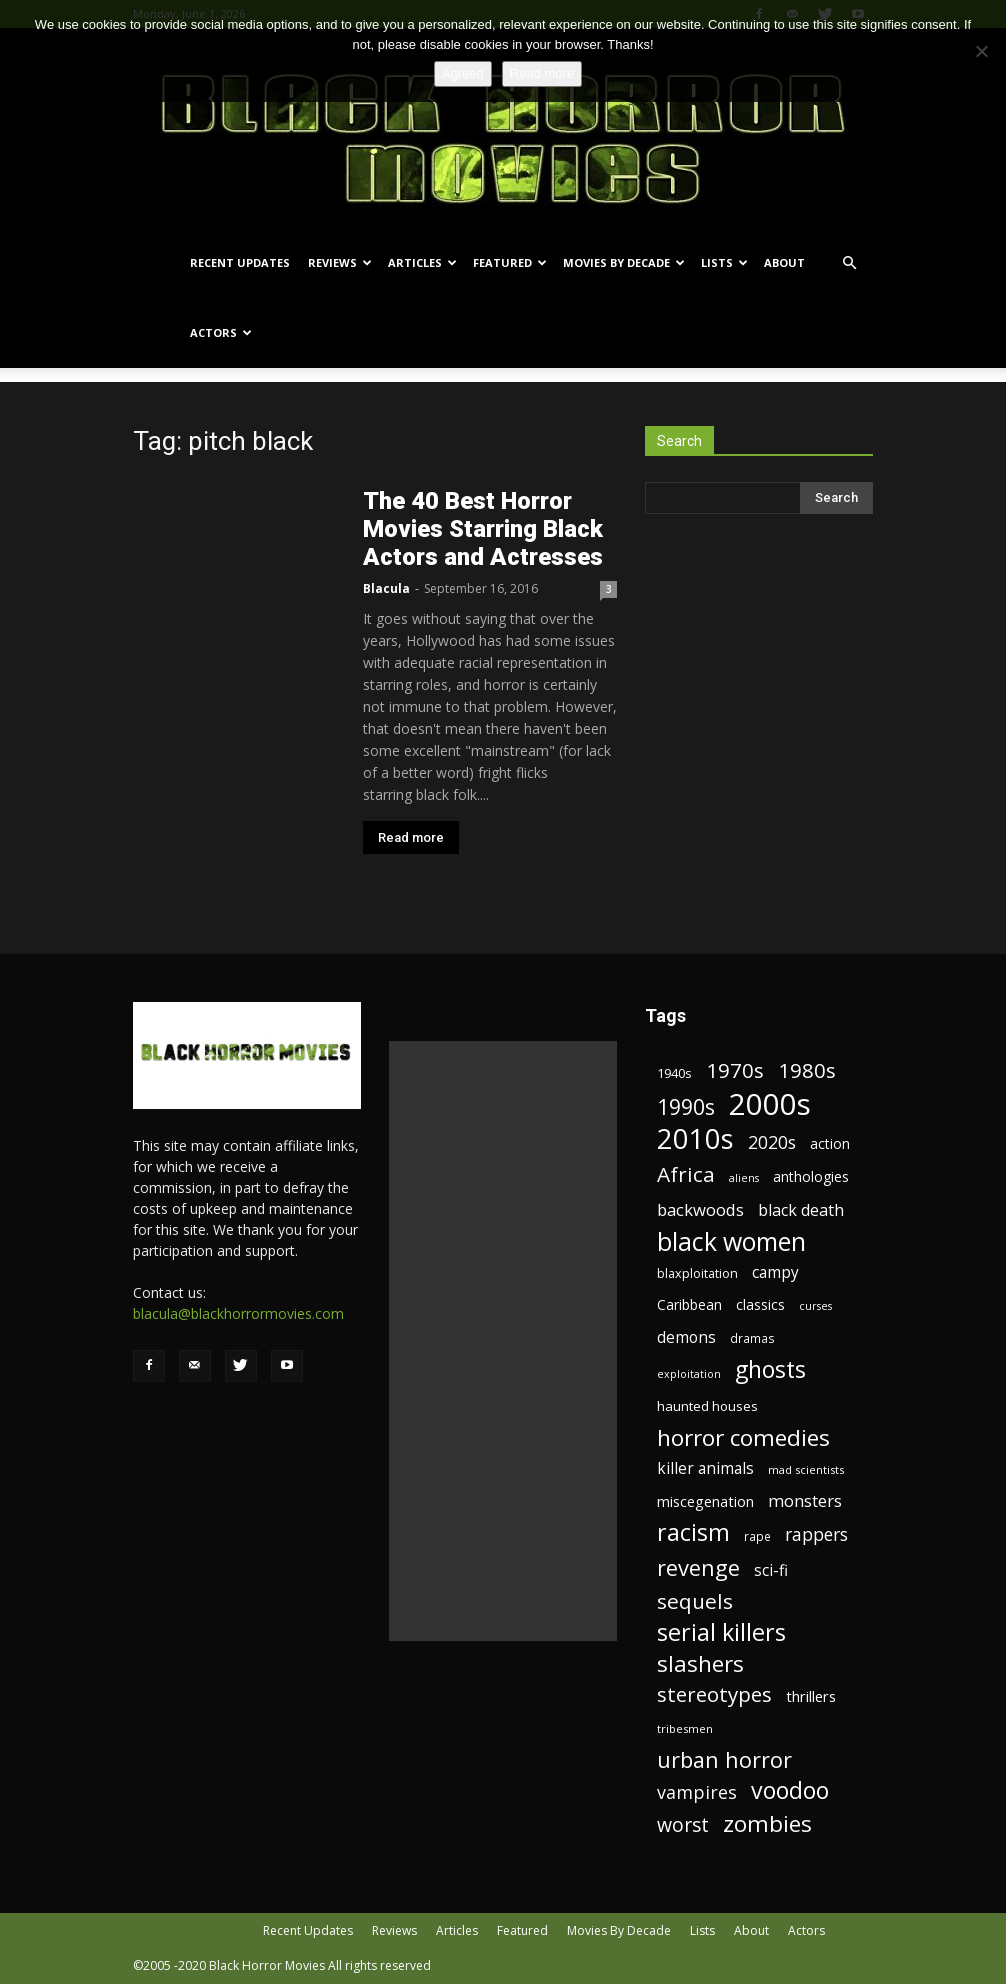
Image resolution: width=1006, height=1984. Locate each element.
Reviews (340, 262)
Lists (724, 262)
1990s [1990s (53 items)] (686, 1107)
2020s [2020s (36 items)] (772, 1142)
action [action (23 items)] (830, 1143)
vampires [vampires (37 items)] (697, 1792)
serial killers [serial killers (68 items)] (721, 1632)
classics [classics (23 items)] (760, 1304)
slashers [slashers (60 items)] (700, 1663)
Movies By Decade (624, 262)
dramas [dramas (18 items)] (752, 1338)
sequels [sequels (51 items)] (695, 1601)
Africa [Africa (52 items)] (686, 1174)
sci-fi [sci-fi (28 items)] (771, 1570)
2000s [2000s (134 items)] (770, 1104)
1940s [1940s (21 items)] (674, 1073)
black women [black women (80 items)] (731, 1241)
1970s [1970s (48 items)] (735, 1070)
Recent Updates (240, 262)
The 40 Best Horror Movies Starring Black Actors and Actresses (483, 529)
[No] (981, 51)
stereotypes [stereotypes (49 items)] (714, 1694)
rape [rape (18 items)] (757, 1536)
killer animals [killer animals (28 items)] (705, 1468)
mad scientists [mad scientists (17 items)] (806, 1469)
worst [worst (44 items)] (683, 1824)
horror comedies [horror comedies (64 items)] (743, 1437)
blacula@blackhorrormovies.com (238, 1313)
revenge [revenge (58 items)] (698, 1567)
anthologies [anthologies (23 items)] (811, 1176)
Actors (221, 332)
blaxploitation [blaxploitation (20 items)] (697, 1273)
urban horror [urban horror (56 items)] (724, 1759)
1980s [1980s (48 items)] (807, 1070)
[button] (849, 263)
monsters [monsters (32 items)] (805, 1500)
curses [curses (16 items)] (815, 1306)
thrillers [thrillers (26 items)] (811, 1696)
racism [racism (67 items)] (693, 1532)
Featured (510, 262)
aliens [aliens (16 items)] (744, 1178)
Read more (411, 837)
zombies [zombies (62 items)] (767, 1823)
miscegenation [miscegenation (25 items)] (705, 1501)
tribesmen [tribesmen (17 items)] (685, 1728)
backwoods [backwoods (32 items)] (700, 1209)
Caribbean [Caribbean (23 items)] (689, 1304)
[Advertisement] (503, 1341)
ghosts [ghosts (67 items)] (770, 1369)
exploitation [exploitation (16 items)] (689, 1374)
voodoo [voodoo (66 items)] (790, 1790)
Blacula (386, 588)
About (784, 262)
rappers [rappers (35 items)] (816, 1534)
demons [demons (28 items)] (686, 1337)
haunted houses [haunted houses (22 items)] (707, 1406)
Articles (422, 262)
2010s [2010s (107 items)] (695, 1138)
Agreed (463, 73)
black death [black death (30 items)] (801, 1210)
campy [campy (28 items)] (775, 1272)
